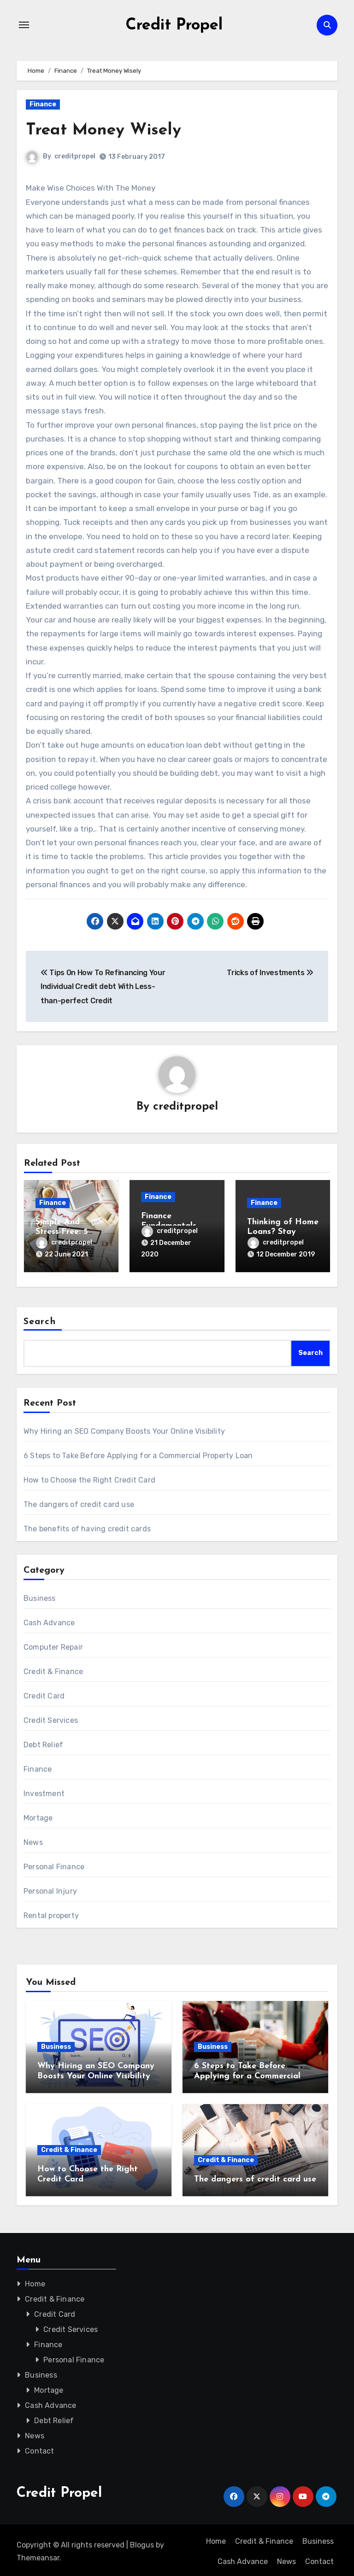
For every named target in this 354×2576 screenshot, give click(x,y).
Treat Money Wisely (109, 130)
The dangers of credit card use (79, 1501)
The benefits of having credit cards (87, 1525)
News (33, 1839)
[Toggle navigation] (24, 24)
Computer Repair (53, 1644)
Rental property (51, 1912)
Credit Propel (174, 25)
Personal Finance (54, 1863)
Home (35, 2280)
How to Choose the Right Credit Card (89, 1476)
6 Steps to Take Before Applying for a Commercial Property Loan (138, 1452)
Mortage (38, 1814)
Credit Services (51, 1717)
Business (40, 1595)
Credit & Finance (53, 1668)
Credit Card (44, 1692)
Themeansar (38, 2554)
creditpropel (74, 156)
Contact (39, 2447)
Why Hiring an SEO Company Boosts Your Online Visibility (124, 1428)
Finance (43, 104)
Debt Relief (43, 1741)
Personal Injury (50, 1888)
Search (40, 1318)
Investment (44, 1790)
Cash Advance (49, 1619)
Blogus (142, 2541)
